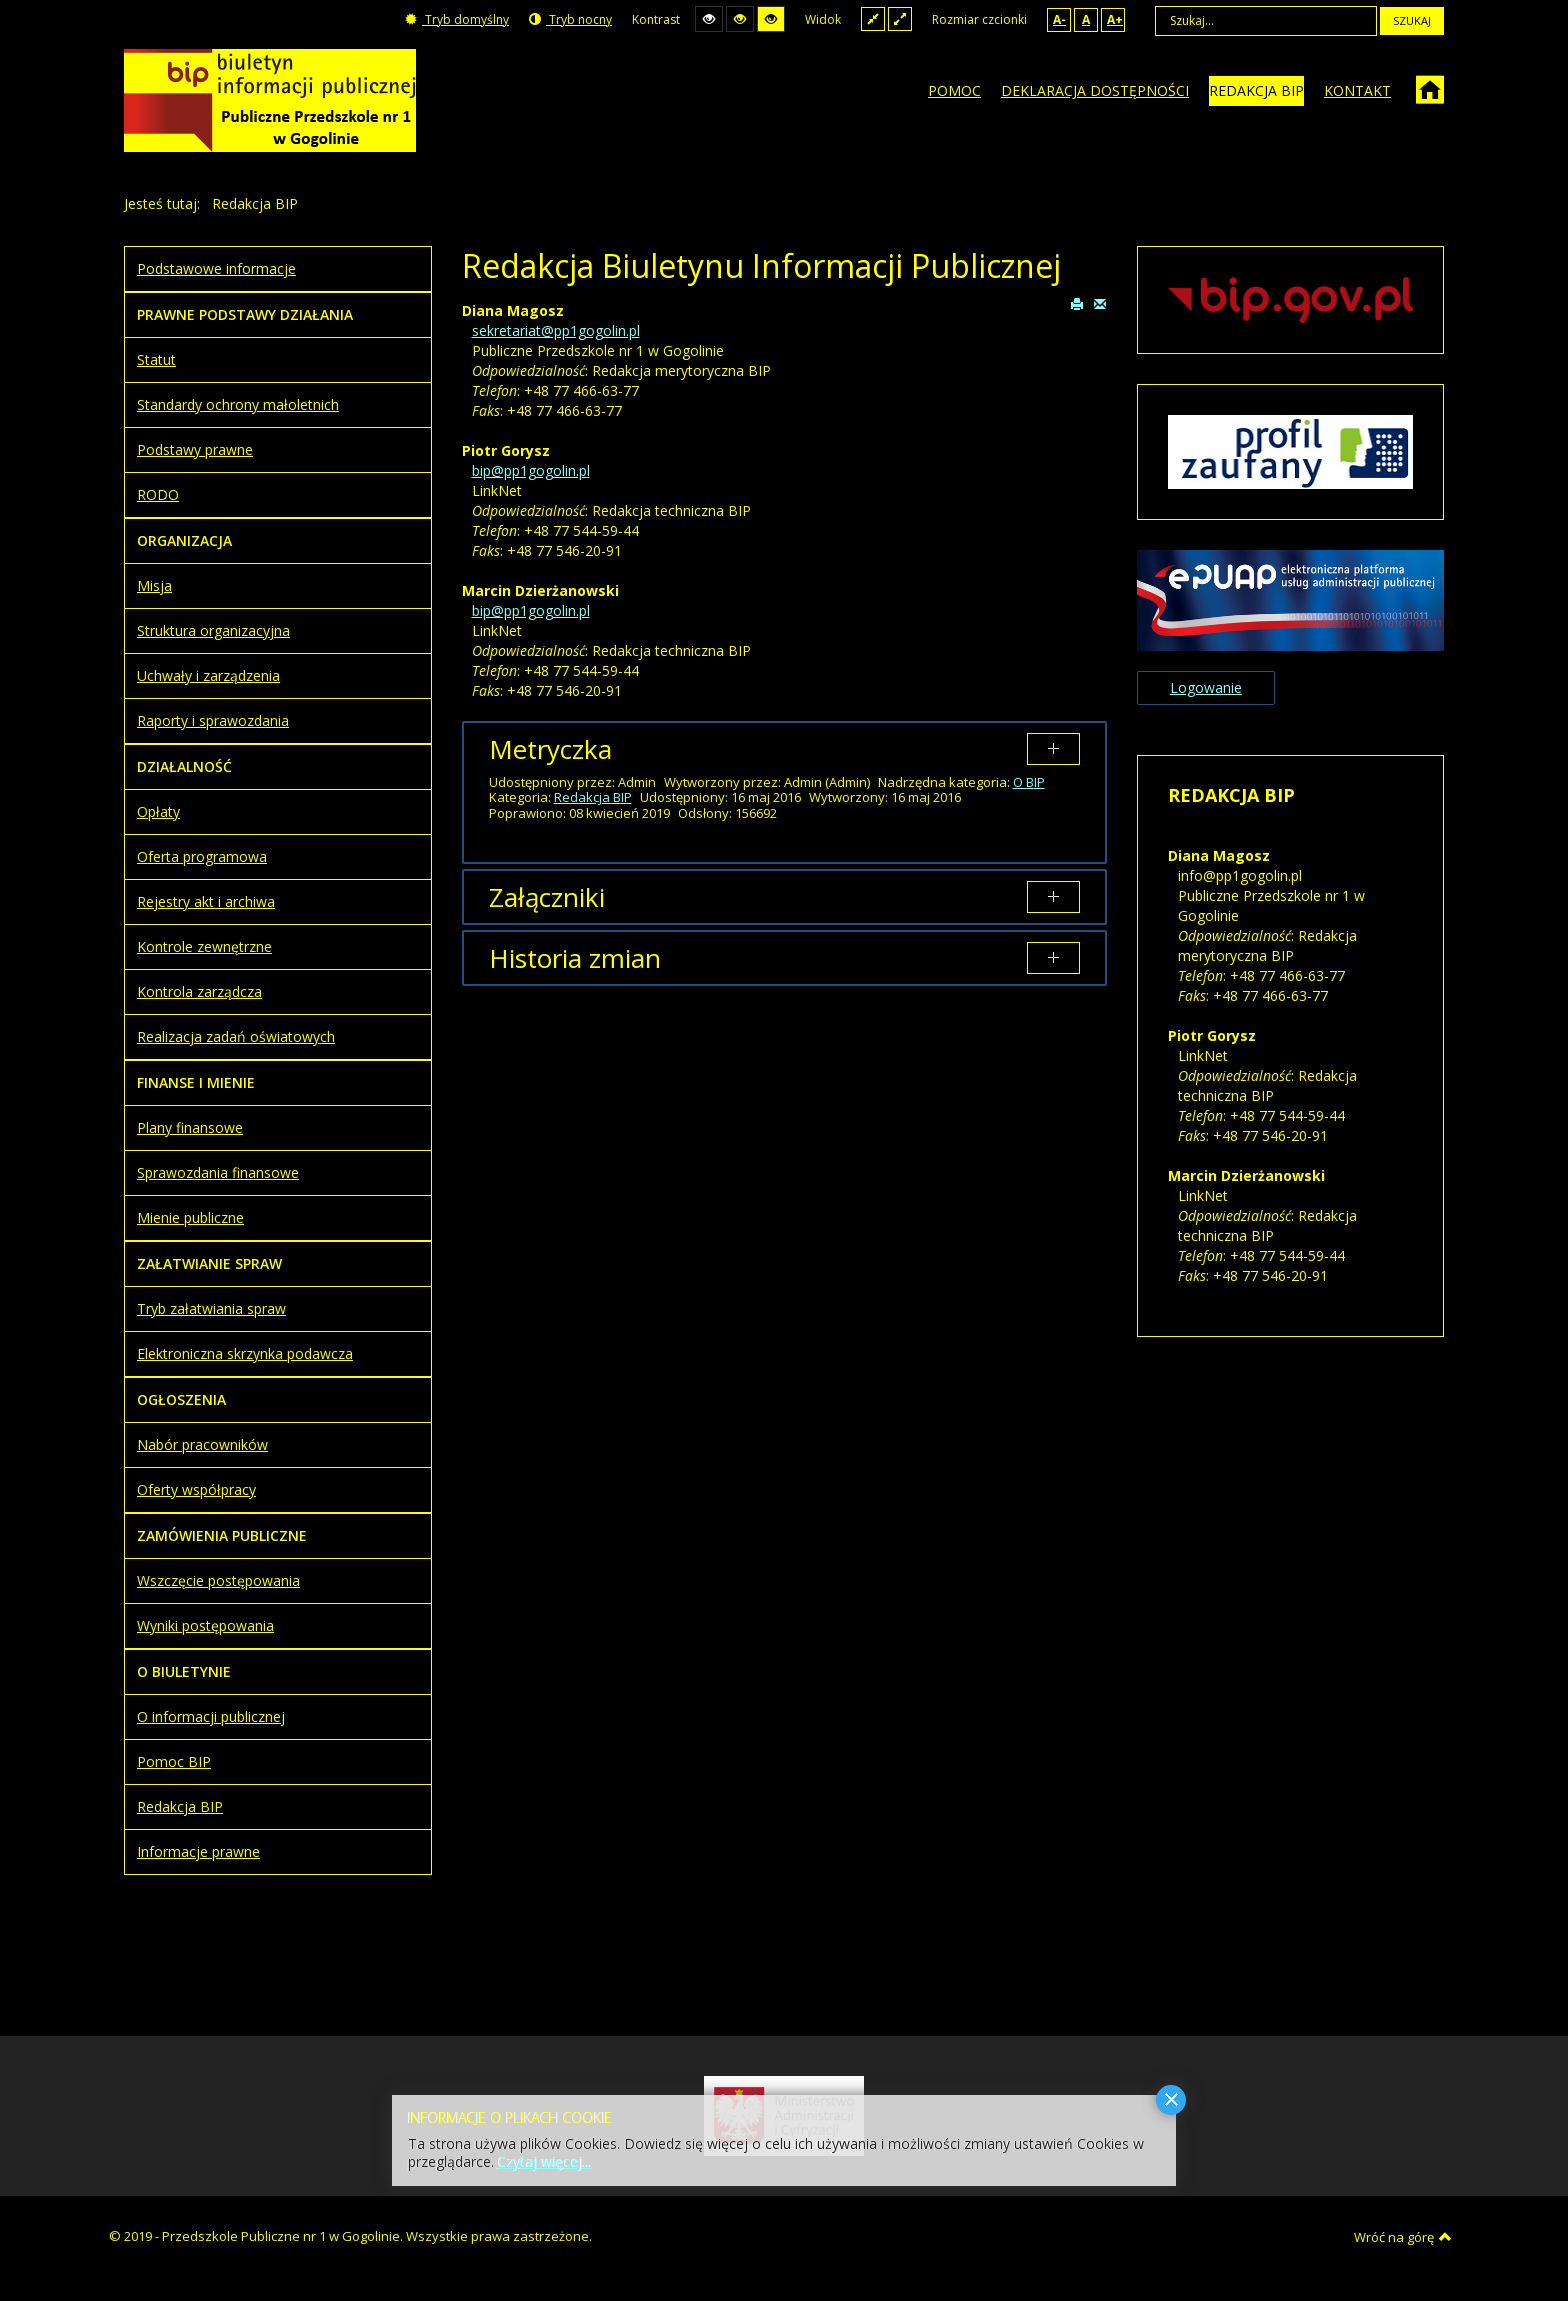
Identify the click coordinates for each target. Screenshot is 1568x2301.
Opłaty (158, 811)
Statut (156, 359)
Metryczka (550, 749)
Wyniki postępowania (205, 1625)
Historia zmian (575, 958)
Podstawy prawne (195, 449)
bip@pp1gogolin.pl (531, 470)
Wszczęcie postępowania (218, 1580)
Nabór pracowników (202, 1444)
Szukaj (1412, 20)
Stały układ (873, 18)
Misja (154, 585)
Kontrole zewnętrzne (204, 946)
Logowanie (1206, 687)
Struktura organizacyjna (213, 630)
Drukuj (1077, 303)
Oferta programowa (202, 856)
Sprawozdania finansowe (218, 1172)
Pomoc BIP (174, 1761)
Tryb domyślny (457, 19)
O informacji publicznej (211, 1716)
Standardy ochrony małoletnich (238, 404)
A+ (1115, 19)
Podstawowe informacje (216, 268)
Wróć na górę (1403, 2237)
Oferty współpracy (196, 1489)
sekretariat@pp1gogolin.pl (556, 330)
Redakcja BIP (593, 797)
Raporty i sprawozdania (213, 720)
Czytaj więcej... (545, 2161)
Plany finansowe (190, 1127)
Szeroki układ (900, 18)
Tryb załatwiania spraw (211, 1308)
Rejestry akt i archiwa (206, 901)
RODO (158, 494)
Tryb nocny (570, 19)
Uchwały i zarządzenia (208, 675)
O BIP (1029, 782)
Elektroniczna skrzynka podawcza (245, 1353)
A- (1059, 19)
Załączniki (547, 897)
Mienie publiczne (190, 1217)
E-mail (1100, 303)
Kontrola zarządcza (199, 991)
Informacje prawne (198, 1851)
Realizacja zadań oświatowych (236, 1036)
